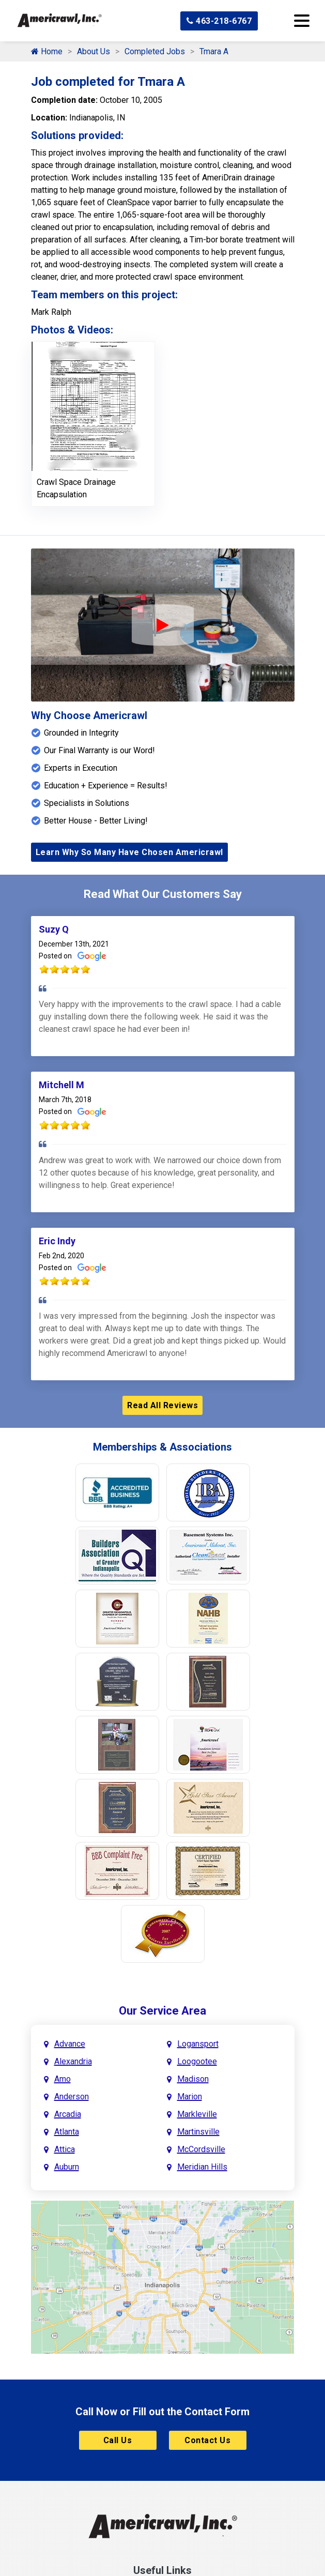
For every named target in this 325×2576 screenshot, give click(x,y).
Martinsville (198, 2132)
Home (47, 51)
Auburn (66, 2167)
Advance (69, 2044)
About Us (93, 51)
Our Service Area (162, 2010)
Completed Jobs (155, 51)
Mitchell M (61, 1084)
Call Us (117, 2440)
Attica (64, 2149)
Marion (189, 2096)
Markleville (197, 2114)
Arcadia (67, 2114)
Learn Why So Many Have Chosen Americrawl (129, 852)
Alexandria (73, 2061)
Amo (62, 2079)
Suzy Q (54, 929)
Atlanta (66, 2132)
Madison (193, 2079)
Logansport (198, 2044)
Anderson (71, 2096)
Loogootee (197, 2061)
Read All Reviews (162, 1405)
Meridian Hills (202, 2167)
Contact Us (207, 2440)
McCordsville (201, 2149)
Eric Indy (57, 1241)
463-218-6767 (219, 21)
